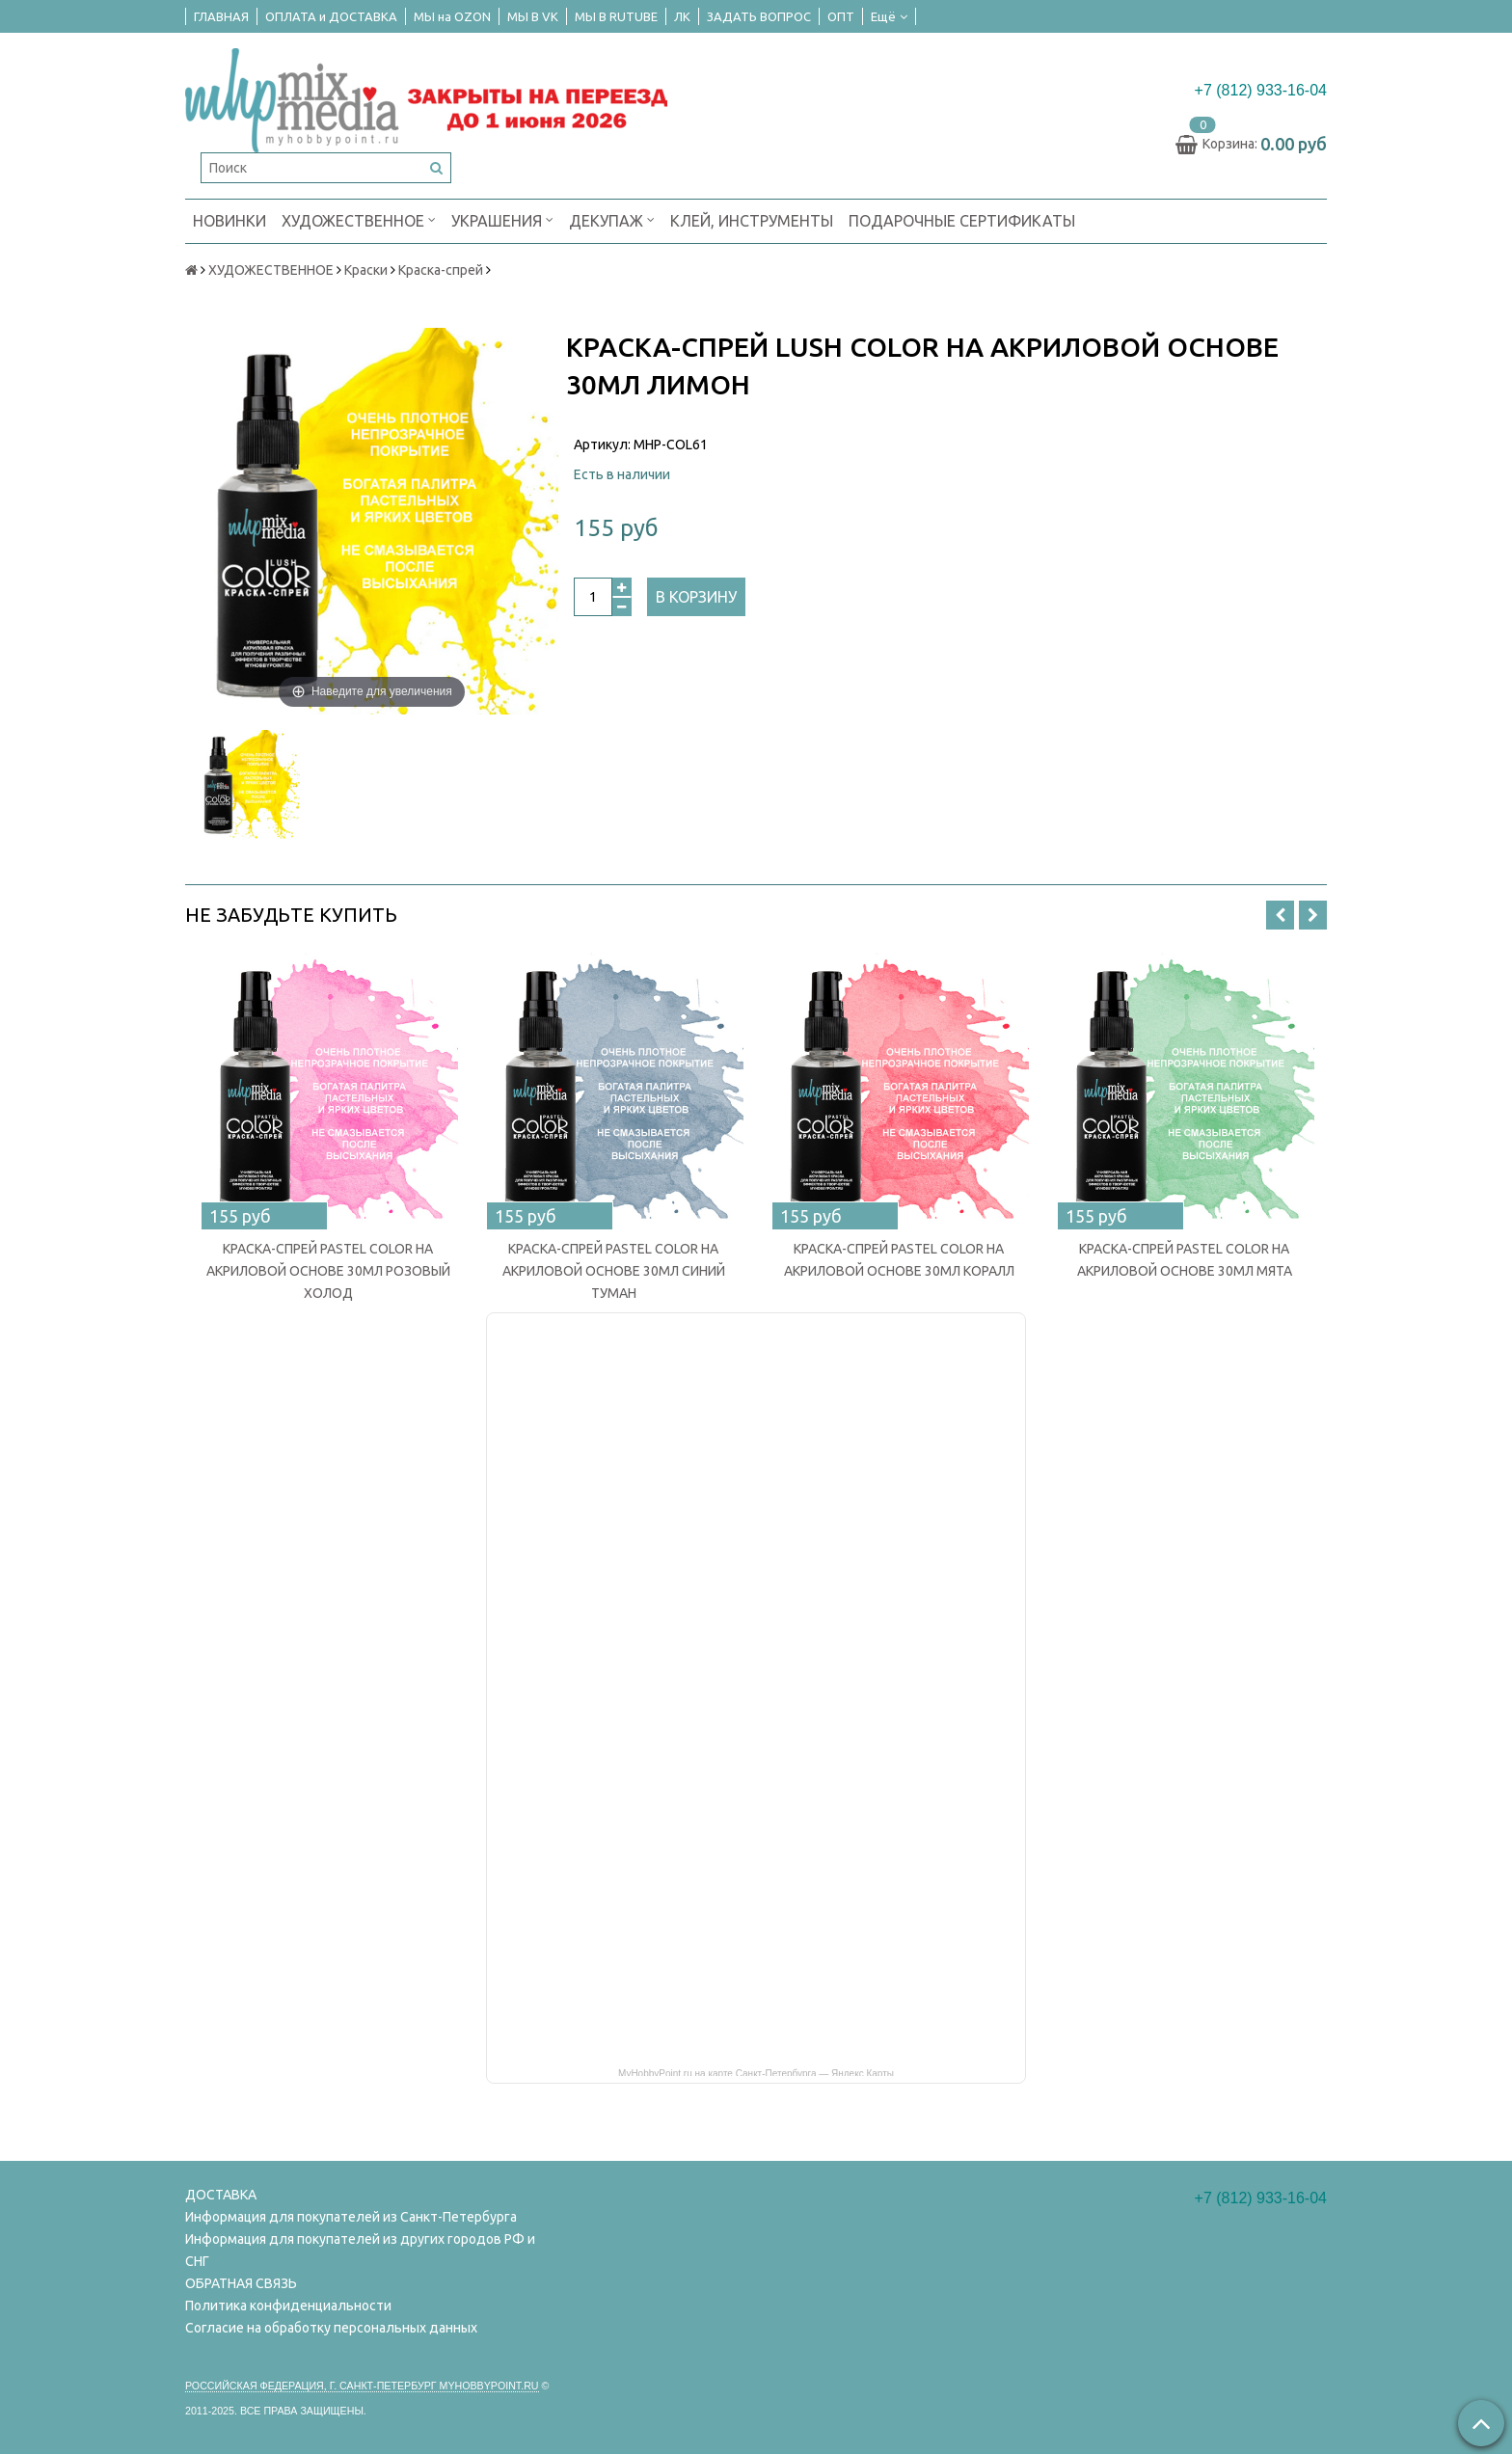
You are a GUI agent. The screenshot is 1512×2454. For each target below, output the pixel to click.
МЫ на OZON (452, 16)
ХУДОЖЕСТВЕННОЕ (359, 219)
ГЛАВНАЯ (221, 16)
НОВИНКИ (229, 220)
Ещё (889, 16)
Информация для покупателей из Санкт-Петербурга (351, 2217)
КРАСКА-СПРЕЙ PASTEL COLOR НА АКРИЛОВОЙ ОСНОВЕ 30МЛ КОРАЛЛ (899, 1260)
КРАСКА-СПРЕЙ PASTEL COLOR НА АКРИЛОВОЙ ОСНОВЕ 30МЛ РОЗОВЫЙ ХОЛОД (328, 1271)
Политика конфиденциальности (288, 2305)
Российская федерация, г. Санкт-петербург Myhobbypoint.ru (362, 2385)
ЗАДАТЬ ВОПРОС (759, 16)
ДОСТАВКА (220, 2194)
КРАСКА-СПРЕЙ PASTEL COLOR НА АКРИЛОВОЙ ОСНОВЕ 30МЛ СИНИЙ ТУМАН (613, 1271)
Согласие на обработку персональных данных (331, 2327)
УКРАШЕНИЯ (502, 219)
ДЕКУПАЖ (612, 219)
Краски (366, 270)
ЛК (682, 16)
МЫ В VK (532, 16)
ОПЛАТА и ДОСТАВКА (331, 16)
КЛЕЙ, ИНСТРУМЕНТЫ (751, 220)
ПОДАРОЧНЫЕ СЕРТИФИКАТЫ (962, 220)
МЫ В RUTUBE (616, 16)
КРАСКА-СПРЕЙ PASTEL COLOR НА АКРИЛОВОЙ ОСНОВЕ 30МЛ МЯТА (1184, 1260)
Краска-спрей (440, 270)
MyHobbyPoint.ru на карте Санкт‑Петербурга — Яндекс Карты (756, 2072)
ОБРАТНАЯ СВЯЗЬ (241, 2283)
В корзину (696, 597)
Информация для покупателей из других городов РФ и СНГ (360, 2250)
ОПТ (840, 16)
